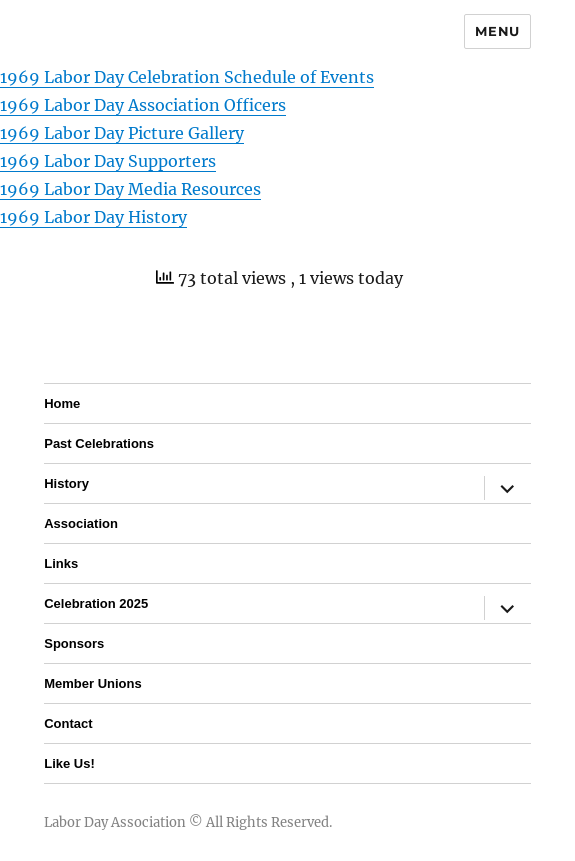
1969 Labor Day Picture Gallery (122, 133)
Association (81, 523)
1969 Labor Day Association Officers (143, 105)
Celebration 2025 (96, 603)
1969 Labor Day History (93, 217)
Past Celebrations (99, 443)
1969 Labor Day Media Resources (130, 189)
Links (61, 563)
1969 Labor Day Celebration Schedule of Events (187, 77)
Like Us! (69, 763)
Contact (68, 723)
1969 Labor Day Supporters (108, 161)
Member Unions (93, 683)
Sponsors (74, 643)
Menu (497, 31)
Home (62, 403)
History (66, 483)
